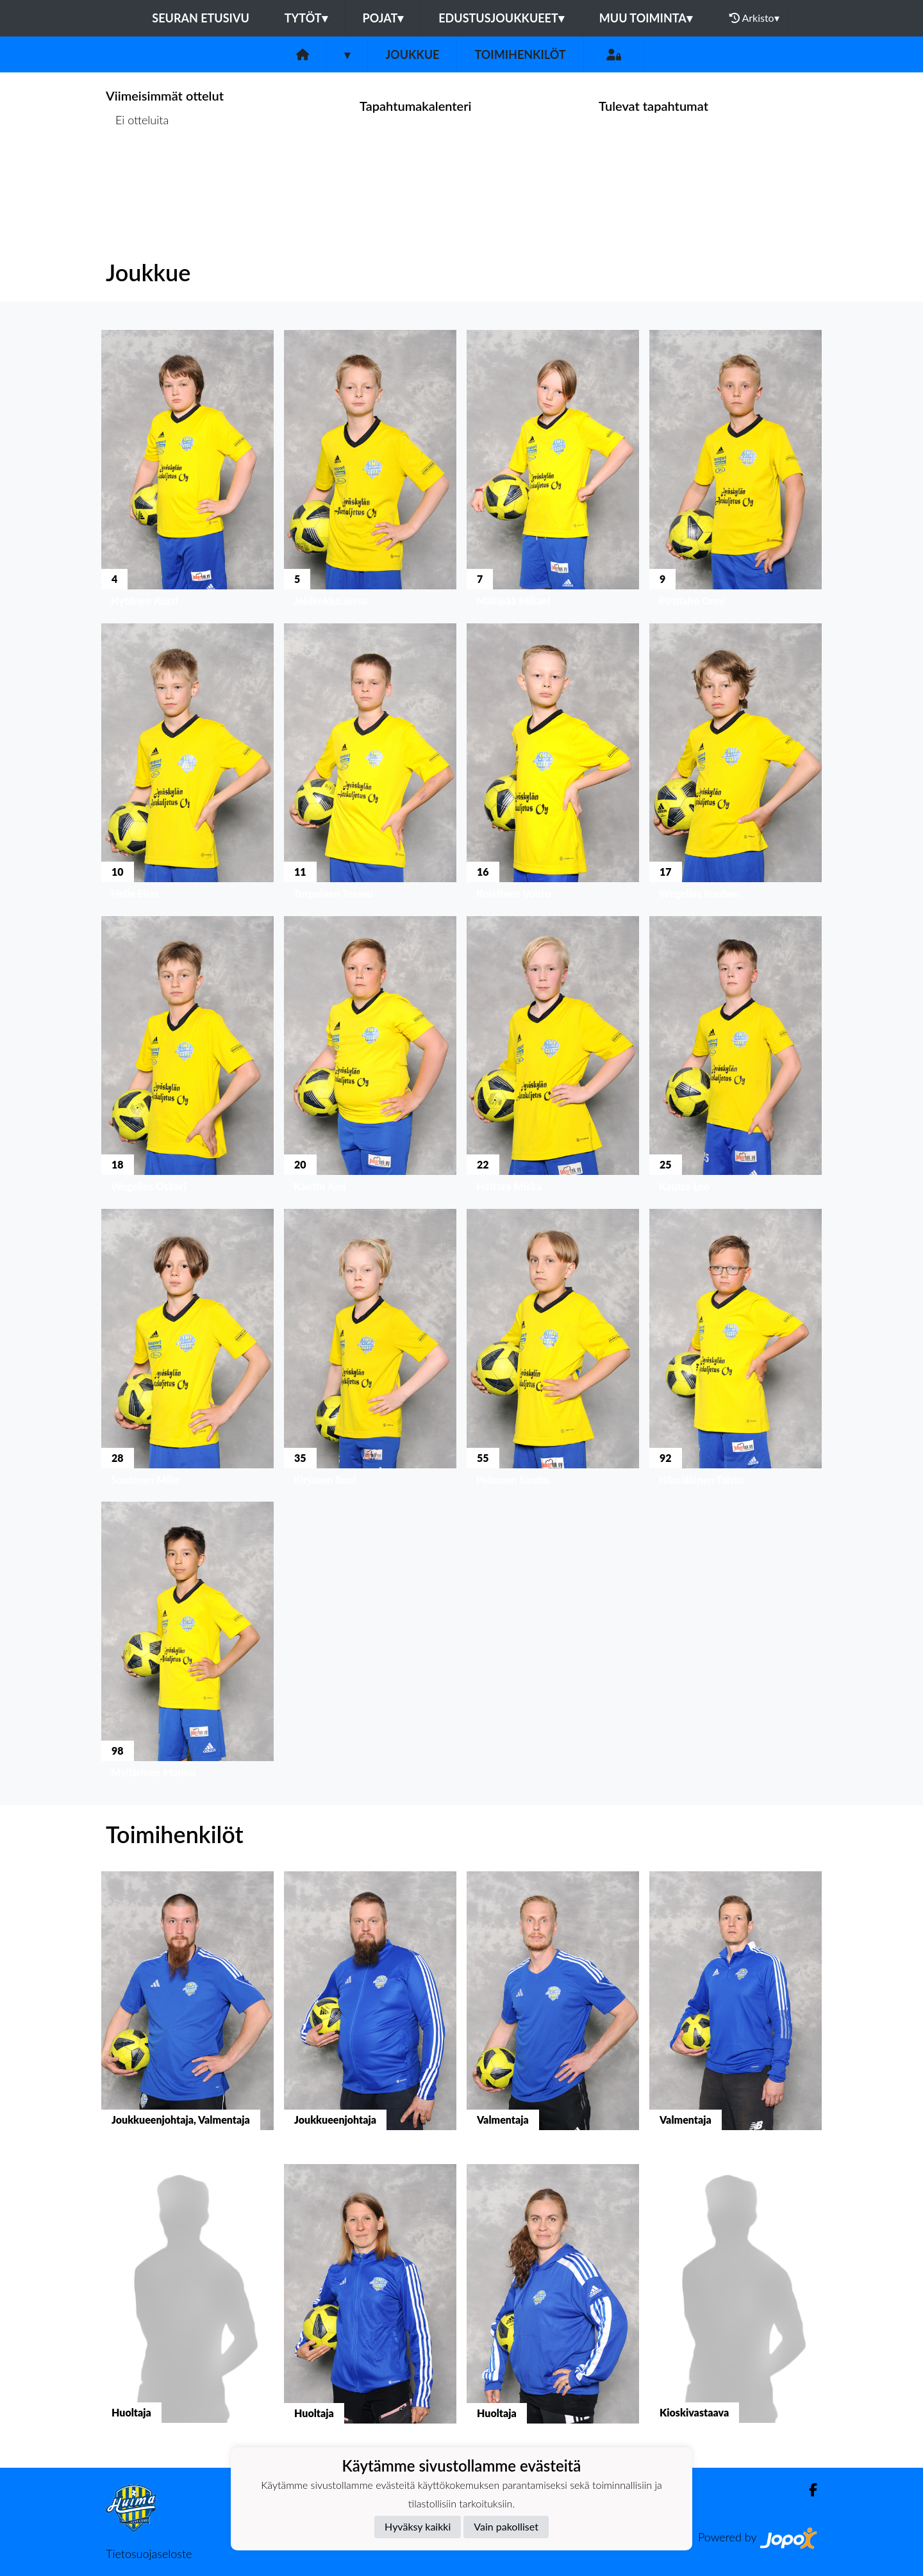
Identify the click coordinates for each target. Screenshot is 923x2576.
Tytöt (306, 18)
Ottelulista (137, 169)
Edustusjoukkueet (500, 18)
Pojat (383, 18)
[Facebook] (808, 2490)
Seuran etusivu (200, 18)
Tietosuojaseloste (149, 2554)
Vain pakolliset (506, 2526)
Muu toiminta (645, 18)
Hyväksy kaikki (418, 2526)
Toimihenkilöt (519, 54)
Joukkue (412, 54)
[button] (187, 471)
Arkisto (754, 18)
